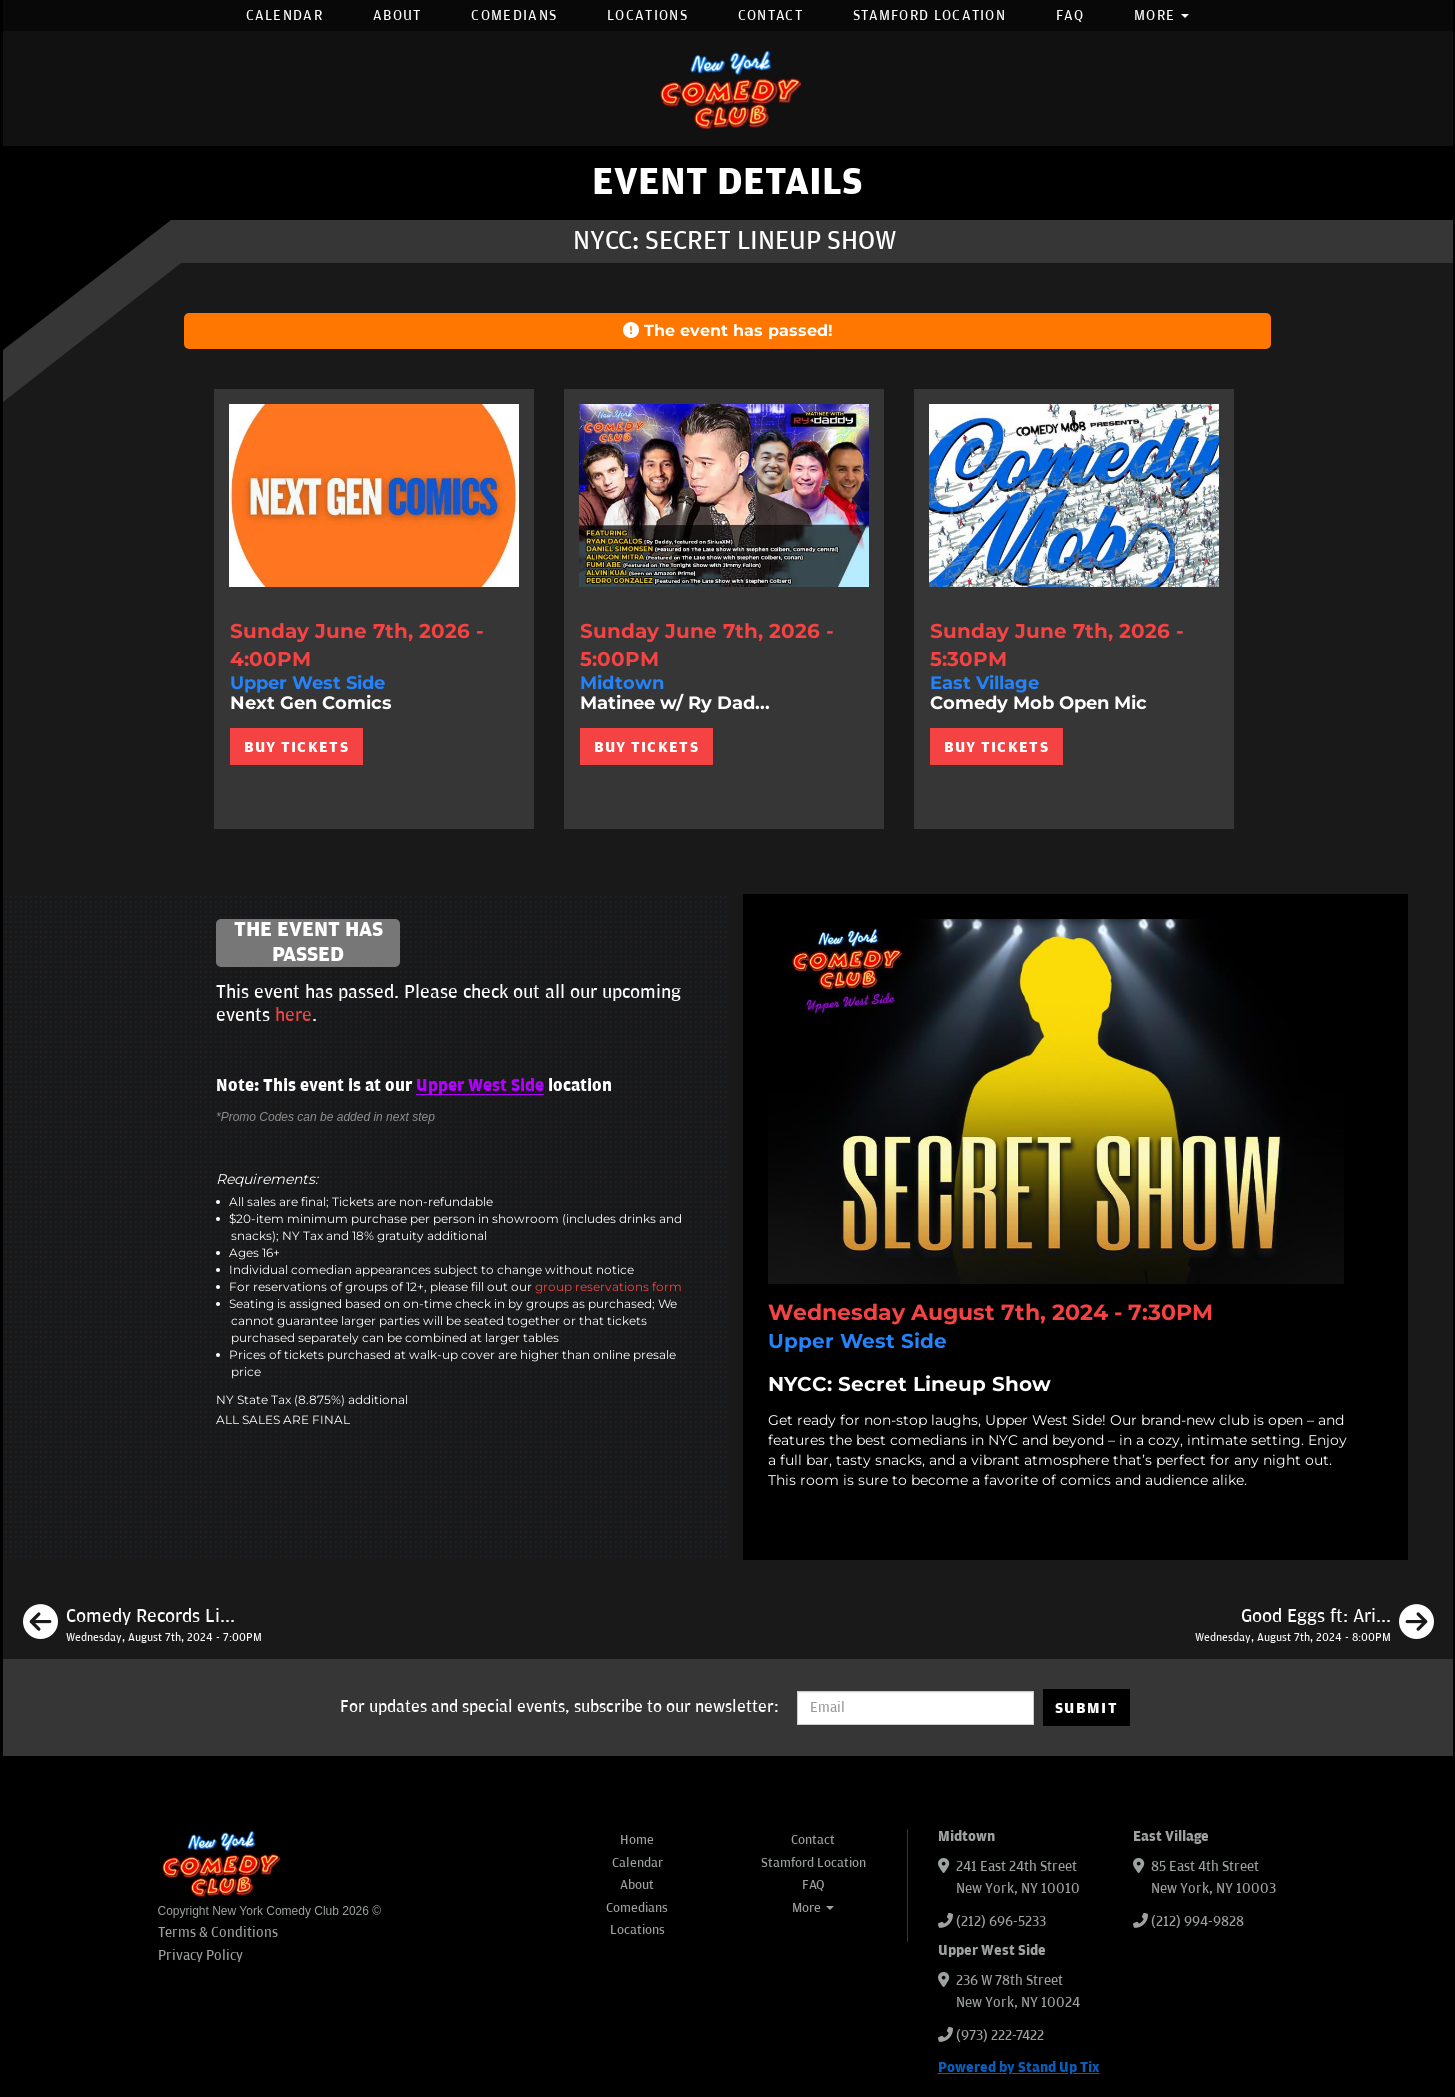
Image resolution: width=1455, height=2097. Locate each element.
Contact (770, 15)
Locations (647, 15)
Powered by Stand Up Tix (1019, 2067)
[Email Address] (915, 1708)
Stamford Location (929, 15)
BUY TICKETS (296, 747)
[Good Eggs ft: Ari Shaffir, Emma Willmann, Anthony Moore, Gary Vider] (1314, 1625)
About (397, 15)
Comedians (514, 15)
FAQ (1070, 15)
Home (637, 1840)
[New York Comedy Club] (728, 88)
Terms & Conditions (218, 1932)
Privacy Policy (200, 1955)
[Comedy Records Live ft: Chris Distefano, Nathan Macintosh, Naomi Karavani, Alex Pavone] (142, 1625)
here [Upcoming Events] (293, 1015)
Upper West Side (480, 1086)
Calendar (284, 15)
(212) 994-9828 (1197, 1921)
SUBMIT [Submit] (1086, 1708)
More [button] (1162, 15)
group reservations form (608, 1286)
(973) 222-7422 (1000, 2035)
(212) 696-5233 (1001, 1921)
